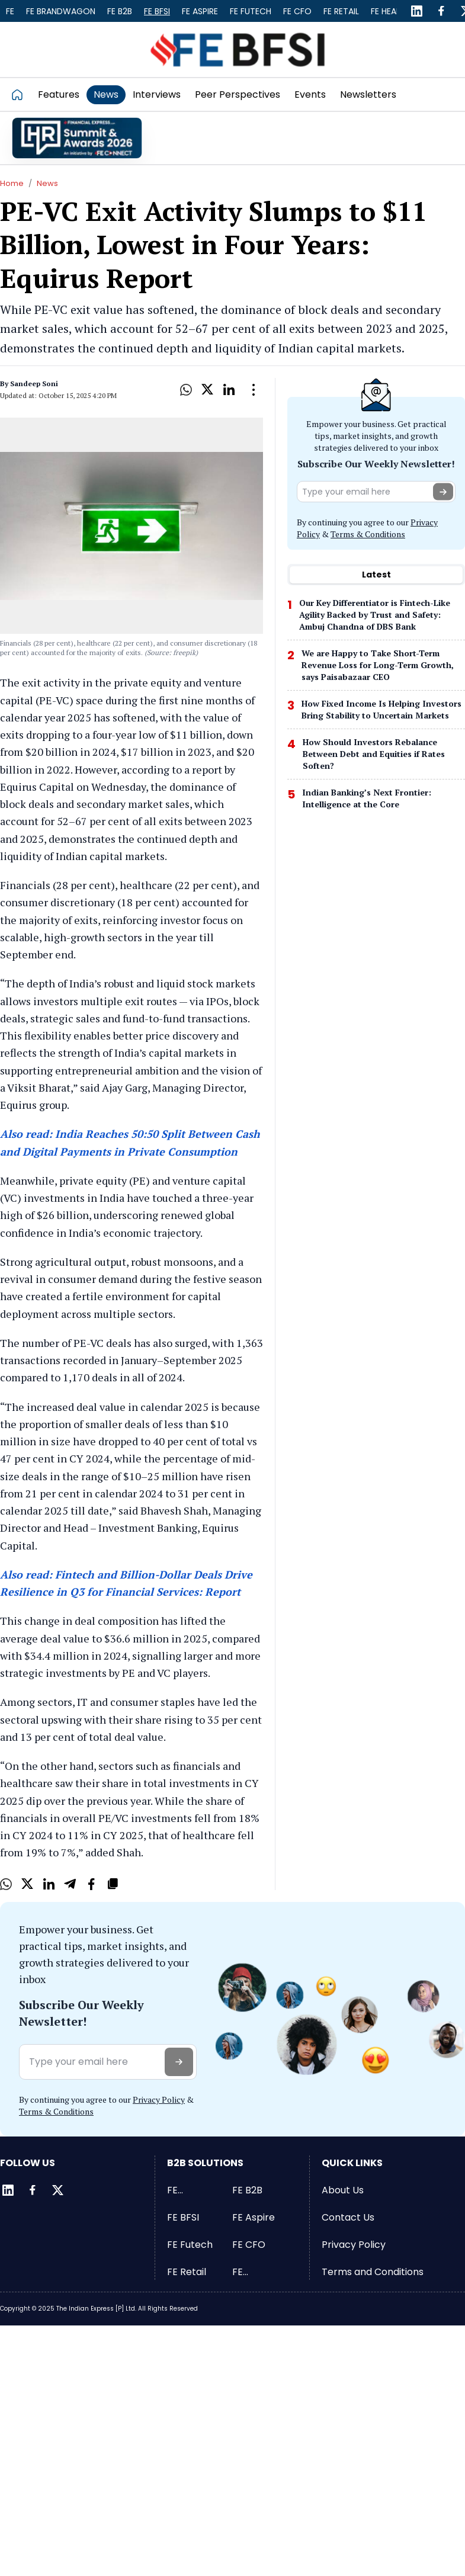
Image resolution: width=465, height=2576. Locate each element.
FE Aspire (200, 11)
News (106, 94)
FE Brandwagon (60, 11)
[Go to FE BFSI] (237, 49)
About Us (343, 2190)
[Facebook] (441, 11)
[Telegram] (70, 1884)
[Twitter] (57, 2190)
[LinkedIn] (416, 11)
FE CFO (297, 11)
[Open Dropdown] (253, 389)
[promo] (77, 138)
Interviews (157, 94)
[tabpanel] (376, 707)
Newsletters (368, 94)
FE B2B (119, 11)
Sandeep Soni (34, 383)
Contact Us (348, 2217)
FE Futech (250, 11)
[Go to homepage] (21, 94)
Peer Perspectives (237, 94)
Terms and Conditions (373, 2272)
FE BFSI (157, 11)
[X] (207, 390)
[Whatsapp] (186, 390)
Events (310, 94)
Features (58, 94)
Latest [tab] (376, 574)
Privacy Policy (159, 2099)
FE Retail (341, 11)
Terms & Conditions (368, 534)
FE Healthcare (258, 2272)
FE (10, 11)
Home (12, 183)
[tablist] (376, 574)
